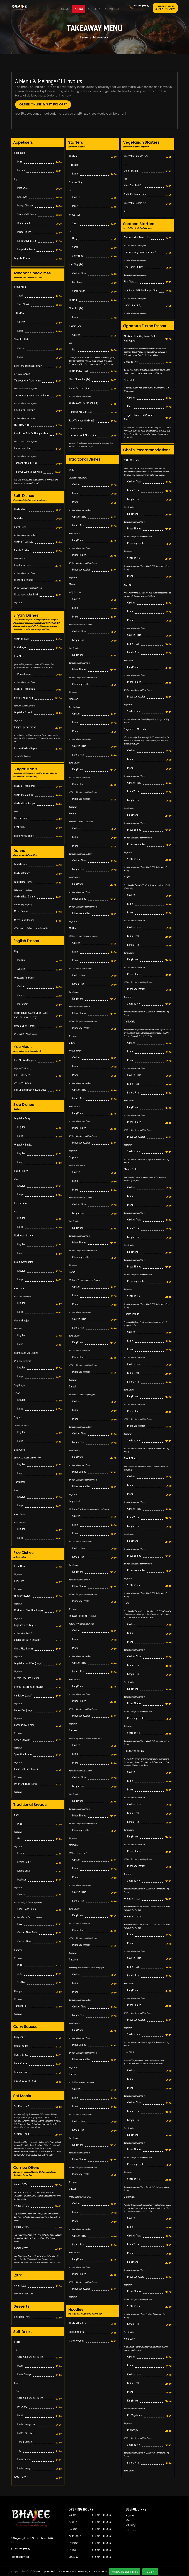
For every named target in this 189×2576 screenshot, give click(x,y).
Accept (150, 2572)
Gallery (94, 8)
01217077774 (22, 2550)
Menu (80, 8)
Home (68, 8)
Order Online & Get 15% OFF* (44, 105)
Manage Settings (125, 2572)
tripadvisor (20, 2557)
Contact (110, 8)
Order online (164, 7)
